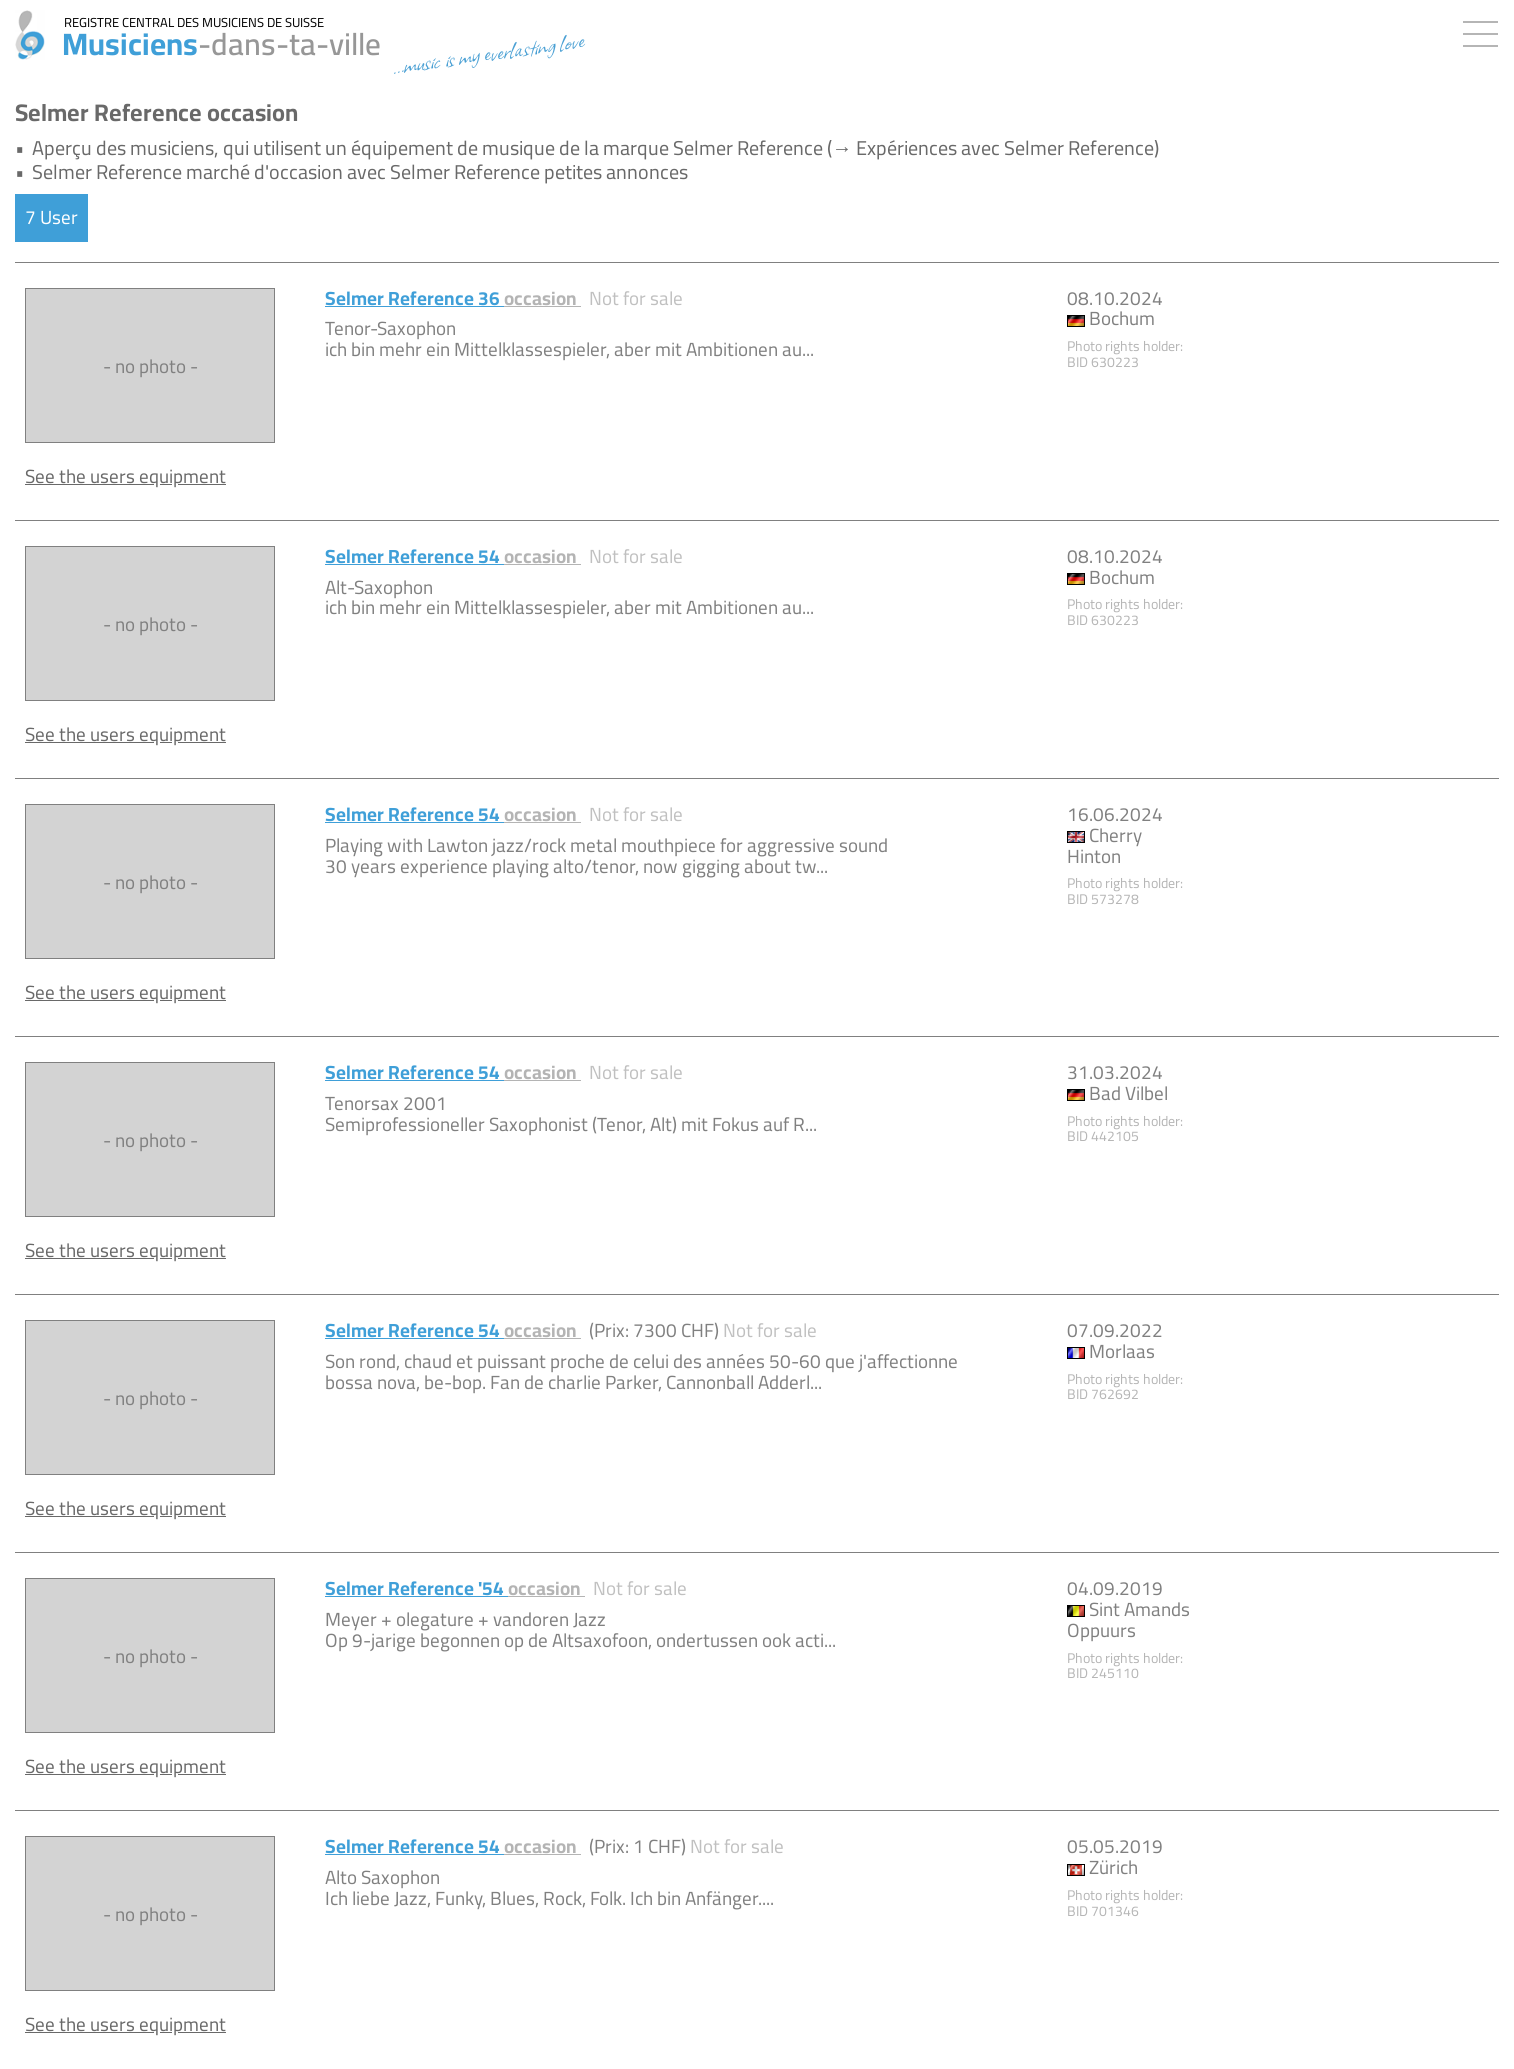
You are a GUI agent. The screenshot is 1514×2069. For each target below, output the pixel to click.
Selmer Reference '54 (455, 1588)
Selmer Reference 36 (453, 298)
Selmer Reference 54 (453, 556)
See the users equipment (125, 476)
